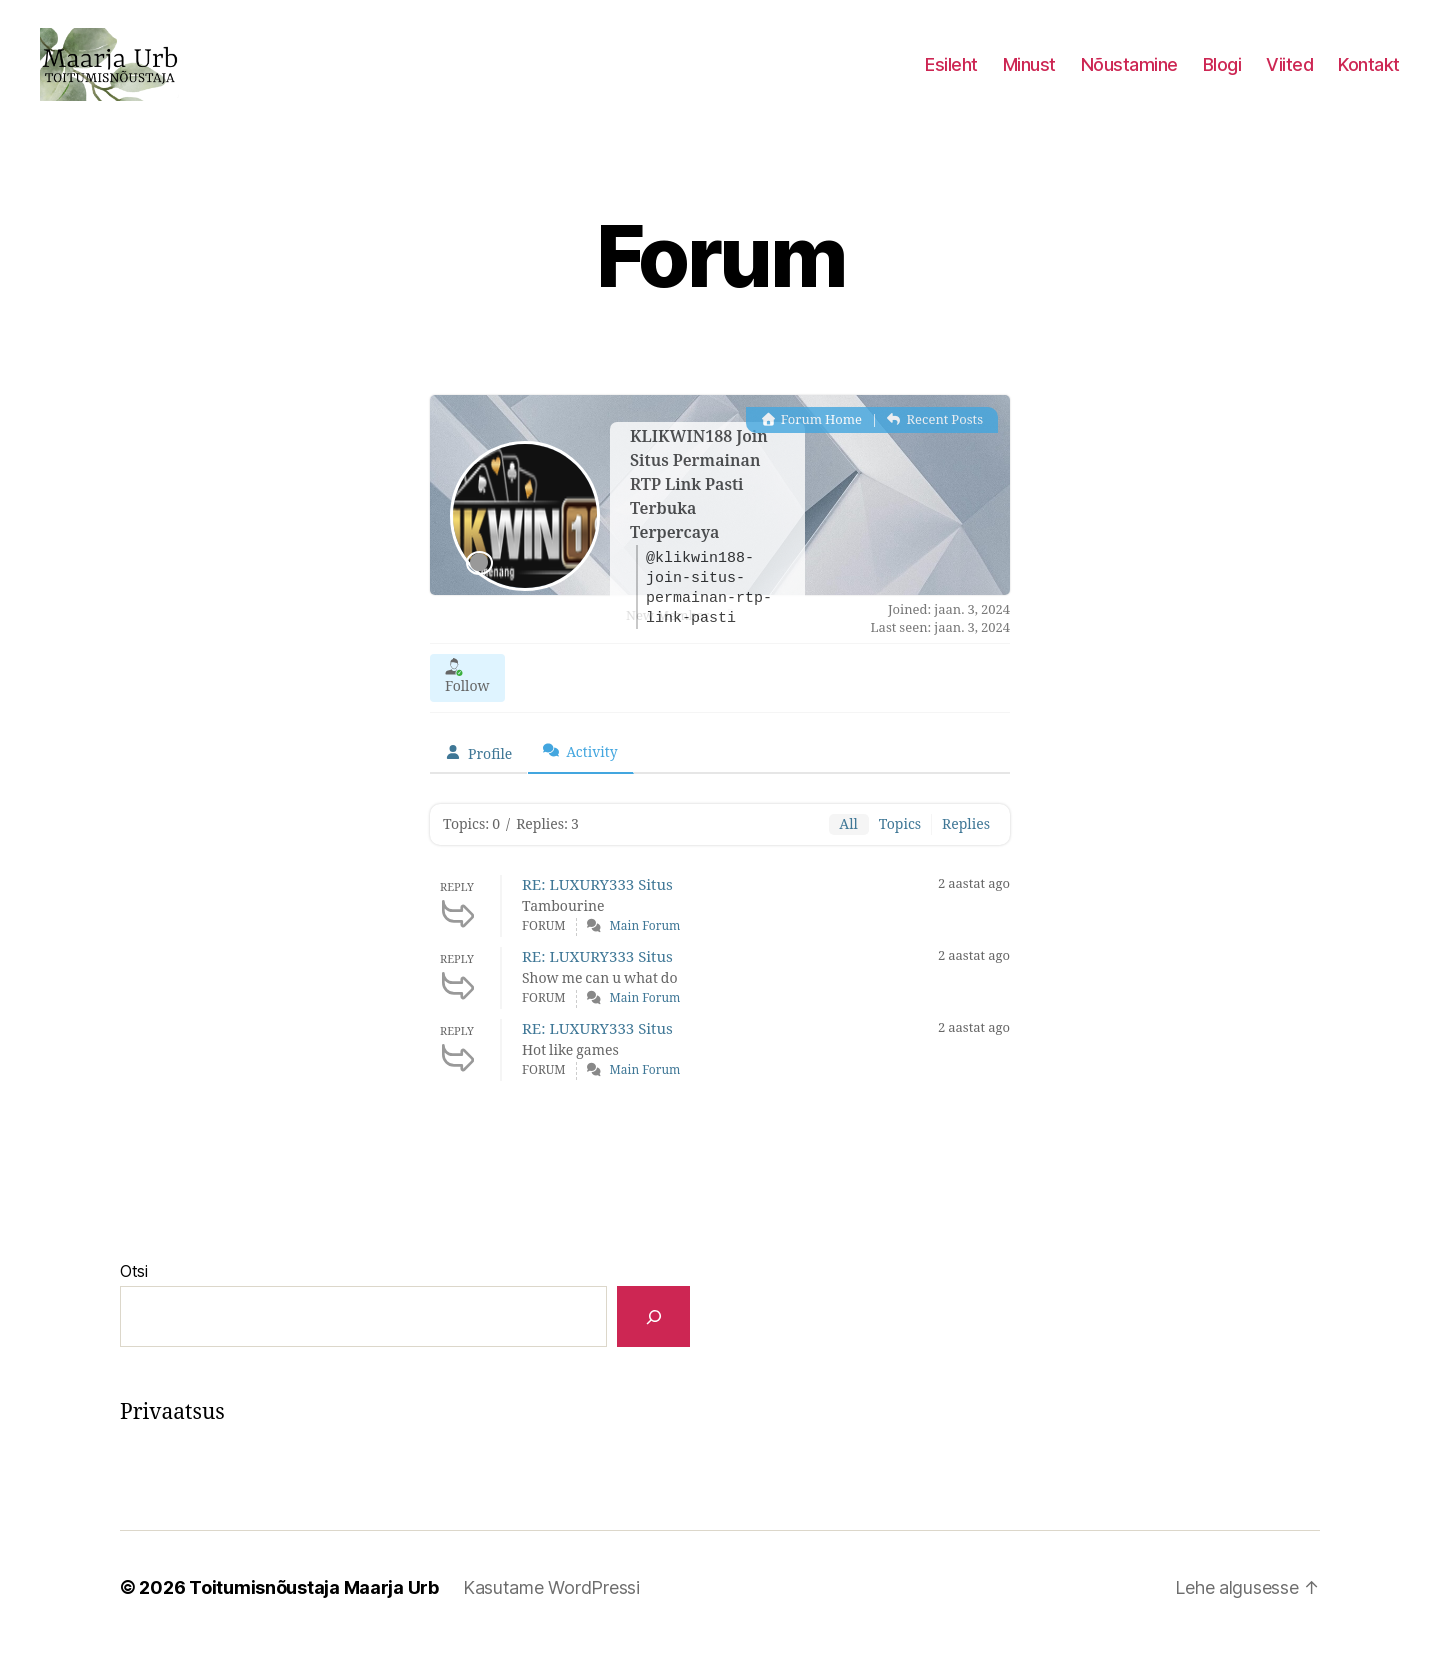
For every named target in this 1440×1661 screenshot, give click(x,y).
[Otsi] (653, 1333)
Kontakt (1369, 72)
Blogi (1222, 72)
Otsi (134, 1288)
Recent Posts (935, 437)
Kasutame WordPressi (551, 1604)
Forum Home (811, 437)
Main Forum (645, 943)
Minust (1029, 72)
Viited (1289, 72)
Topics (900, 841)
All (848, 841)
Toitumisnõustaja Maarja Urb (314, 1604)
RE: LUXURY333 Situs (597, 902)
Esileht (951, 72)
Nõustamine (1129, 72)
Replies (966, 841)
